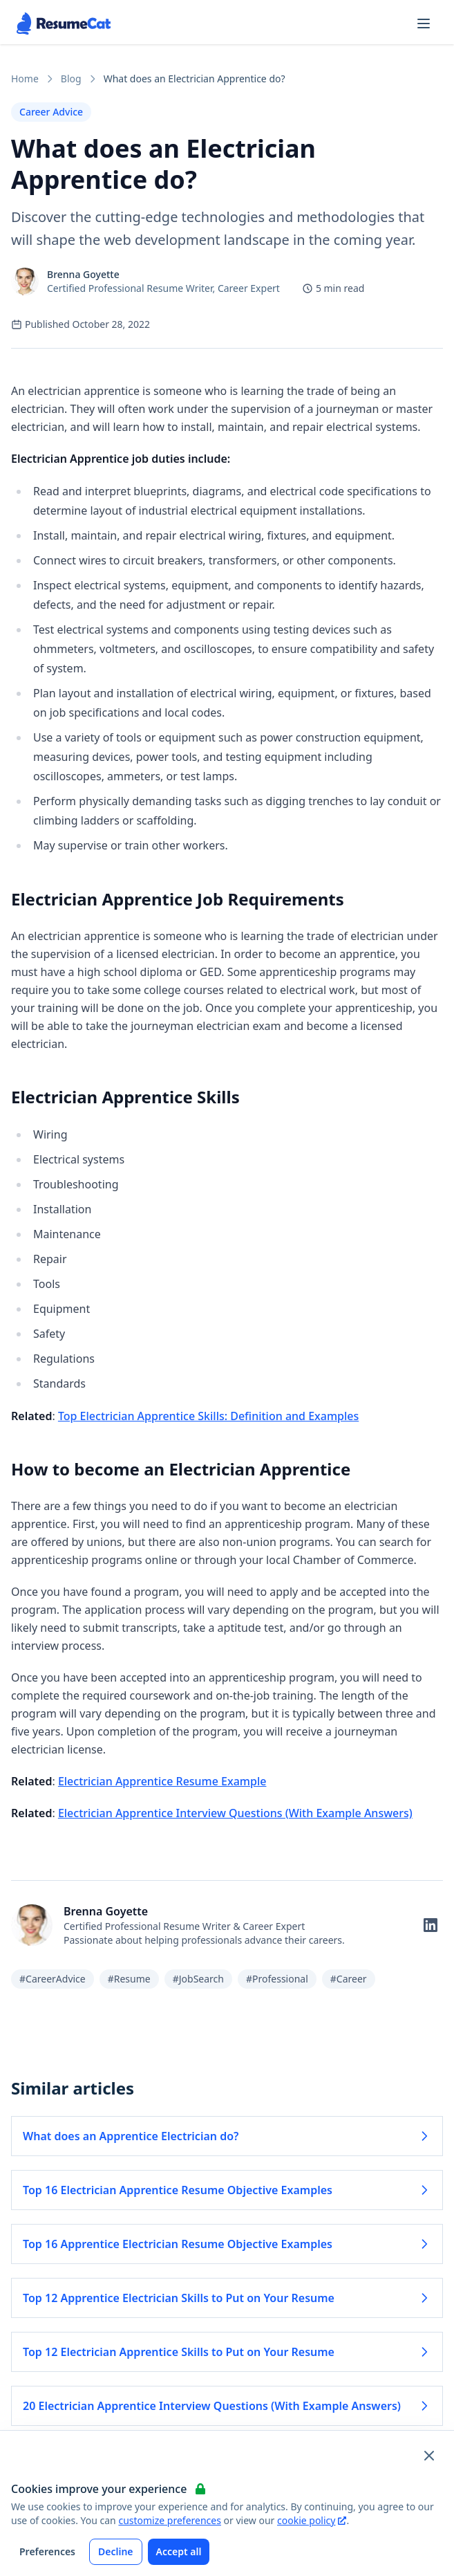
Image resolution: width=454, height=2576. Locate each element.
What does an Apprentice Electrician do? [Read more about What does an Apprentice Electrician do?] (227, 2136)
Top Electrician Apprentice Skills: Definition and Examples (208, 1416)
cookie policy (311, 2520)
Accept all (179, 2551)
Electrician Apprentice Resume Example (162, 1781)
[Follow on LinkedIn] (430, 1925)
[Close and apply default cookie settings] (429, 2455)
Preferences (47, 2551)
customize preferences (169, 2520)
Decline (115, 2551)
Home (25, 78)
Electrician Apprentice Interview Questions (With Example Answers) (235, 1813)
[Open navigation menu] (423, 23)
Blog (71, 78)
